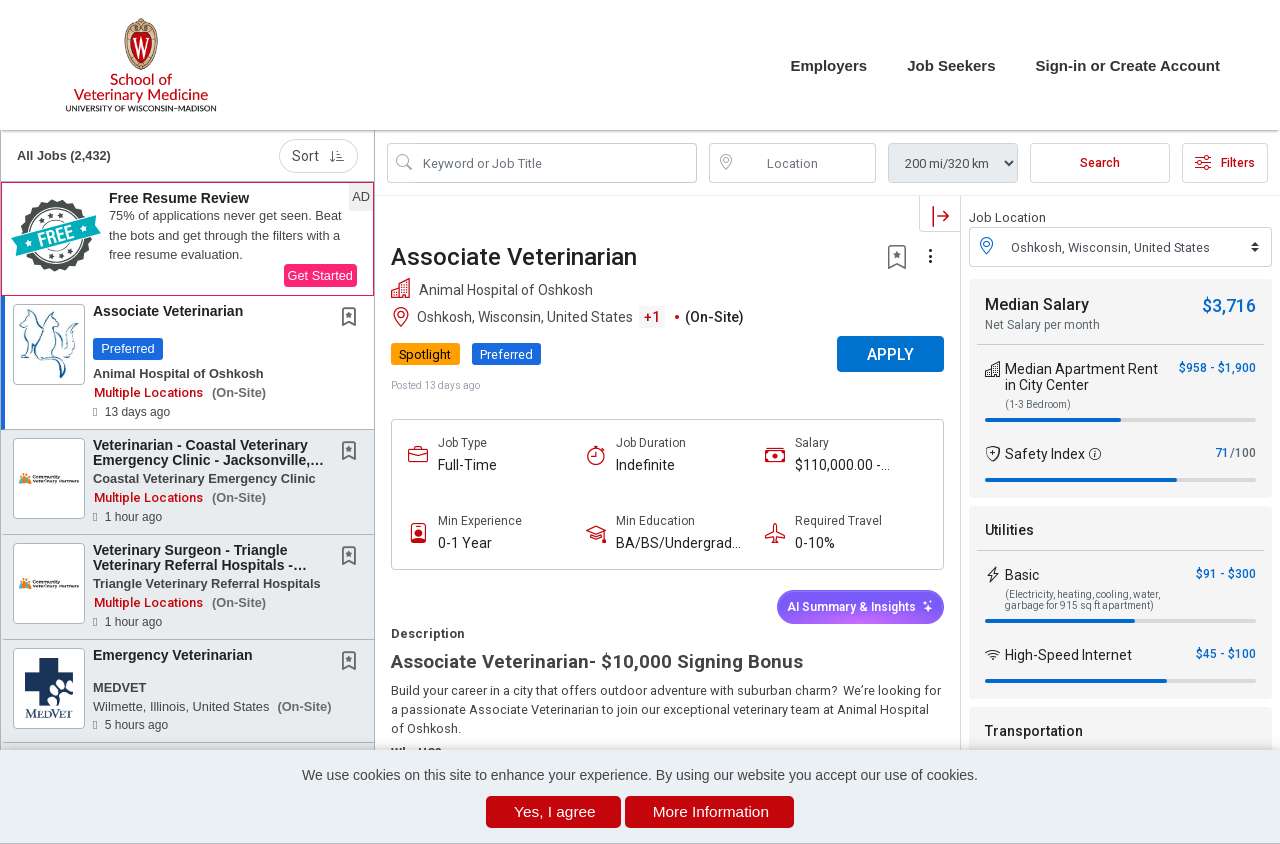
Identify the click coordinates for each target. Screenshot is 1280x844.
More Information (711, 811)
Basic (1022, 575)
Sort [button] (318, 156)
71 (1222, 453)
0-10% (815, 543)
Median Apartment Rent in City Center (1081, 377)
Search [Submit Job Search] (1100, 163)
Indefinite (645, 465)
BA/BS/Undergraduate (682, 543)
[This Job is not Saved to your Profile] (353, 319)
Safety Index (1045, 454)
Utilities (1009, 530)
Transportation (1034, 731)
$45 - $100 (1226, 654)
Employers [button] (828, 65)
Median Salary (1037, 304)
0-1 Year (465, 543)
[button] (187, 239)
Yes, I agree (555, 811)
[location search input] (807, 163)
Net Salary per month (1042, 325)
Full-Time (467, 465)
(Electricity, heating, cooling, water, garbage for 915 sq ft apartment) (1082, 600)
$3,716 (1229, 305)
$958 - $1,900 (1217, 368)
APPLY (890, 354)
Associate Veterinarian (168, 311)
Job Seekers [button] (951, 65)
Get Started (320, 275)
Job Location (1007, 217)
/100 (1243, 453)
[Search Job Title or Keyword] (556, 163)
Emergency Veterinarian (173, 655)
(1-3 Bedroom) (1038, 404)
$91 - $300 (1226, 574)
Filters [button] (1225, 163)
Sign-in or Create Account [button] (1128, 65)
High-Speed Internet (1068, 655)
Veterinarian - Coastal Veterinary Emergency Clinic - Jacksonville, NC (201, 460)
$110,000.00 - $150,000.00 (838, 465)
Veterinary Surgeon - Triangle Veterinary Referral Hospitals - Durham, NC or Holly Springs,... (197, 565)
